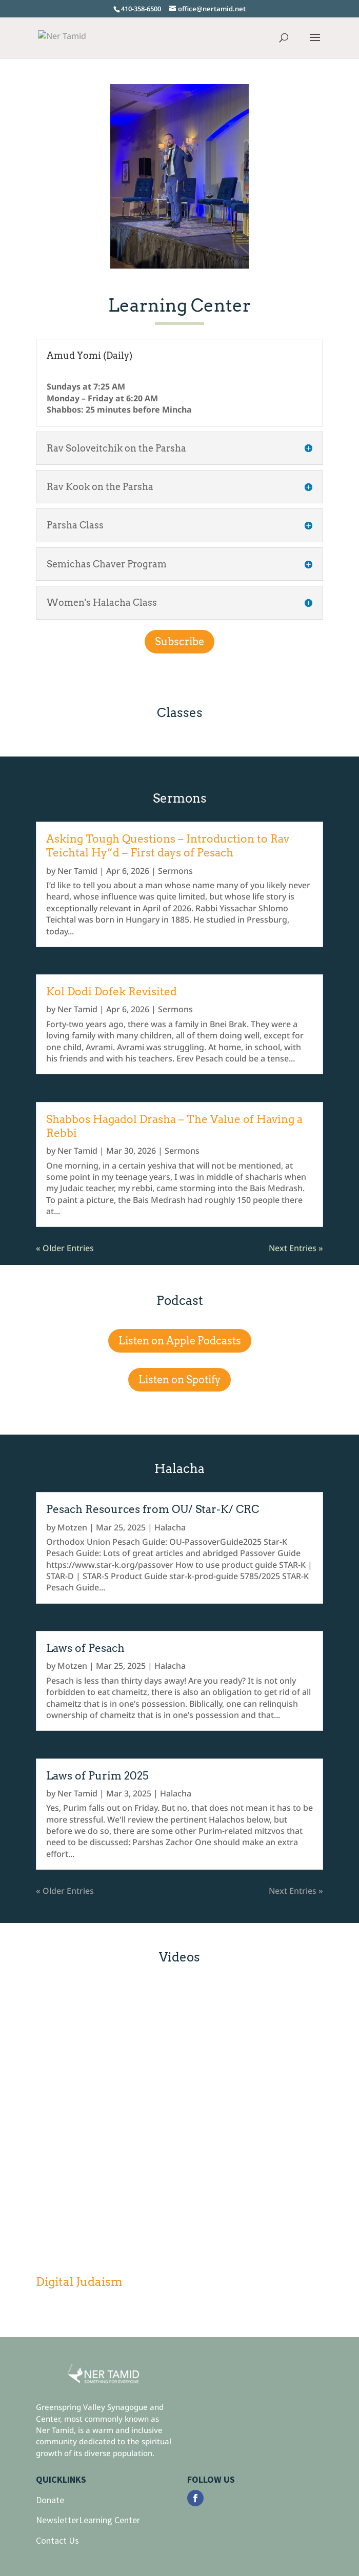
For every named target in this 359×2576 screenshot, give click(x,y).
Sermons (175, 870)
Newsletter (57, 2520)
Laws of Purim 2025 (97, 1775)
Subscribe (179, 642)
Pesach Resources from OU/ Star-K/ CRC (152, 1509)
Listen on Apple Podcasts (179, 1341)
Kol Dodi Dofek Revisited (111, 991)
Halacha (170, 1527)
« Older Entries (65, 1248)
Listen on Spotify (179, 1380)
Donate (50, 2500)
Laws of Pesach (85, 1648)
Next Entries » (296, 1248)
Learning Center (109, 2520)
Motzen (72, 1527)
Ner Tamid (77, 870)
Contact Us (57, 2540)
